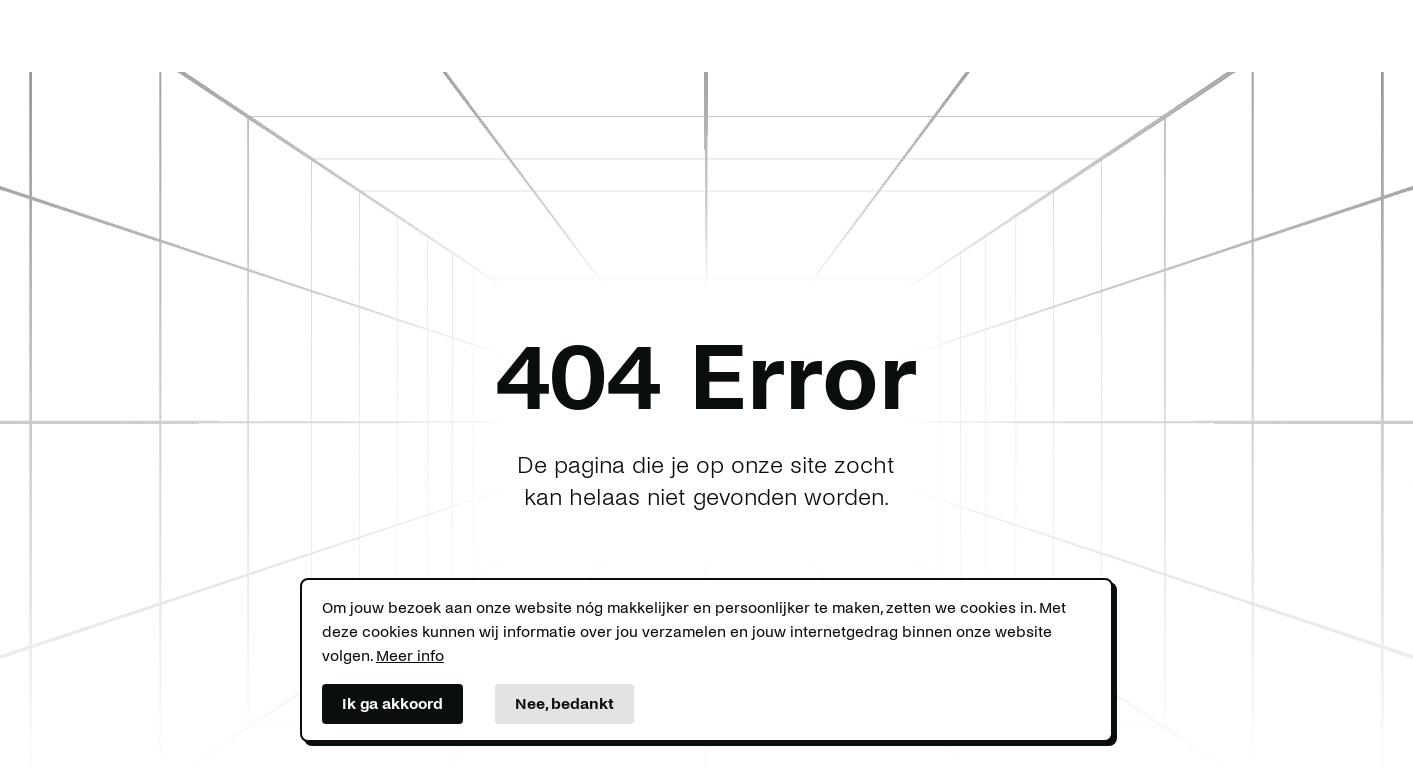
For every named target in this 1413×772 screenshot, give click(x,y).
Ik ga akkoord (392, 703)
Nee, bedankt (564, 703)
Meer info (410, 655)
